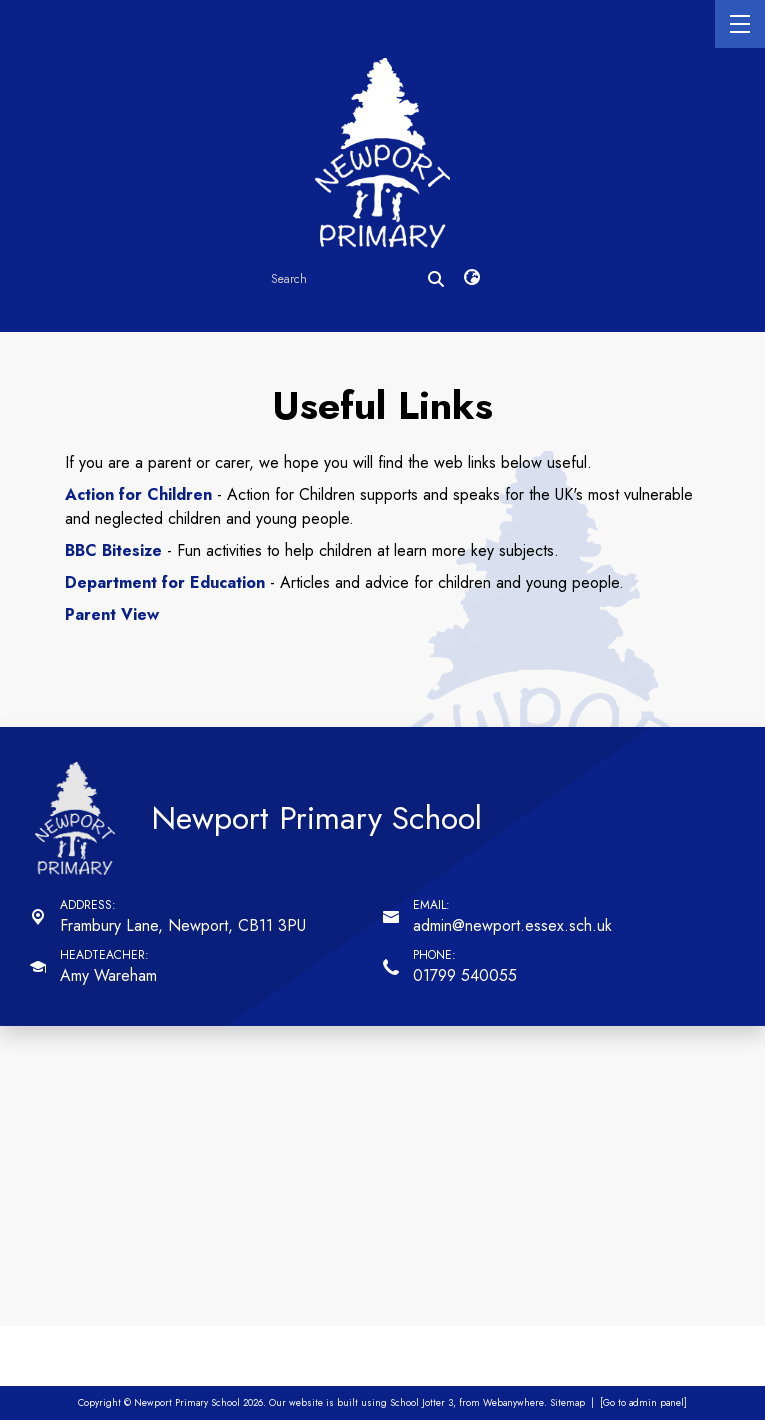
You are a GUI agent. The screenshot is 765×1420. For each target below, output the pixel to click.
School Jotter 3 (421, 1403)
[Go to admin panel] (643, 1403)
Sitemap (567, 1403)
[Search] (436, 279)
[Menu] (740, 24)
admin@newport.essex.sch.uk (512, 925)
